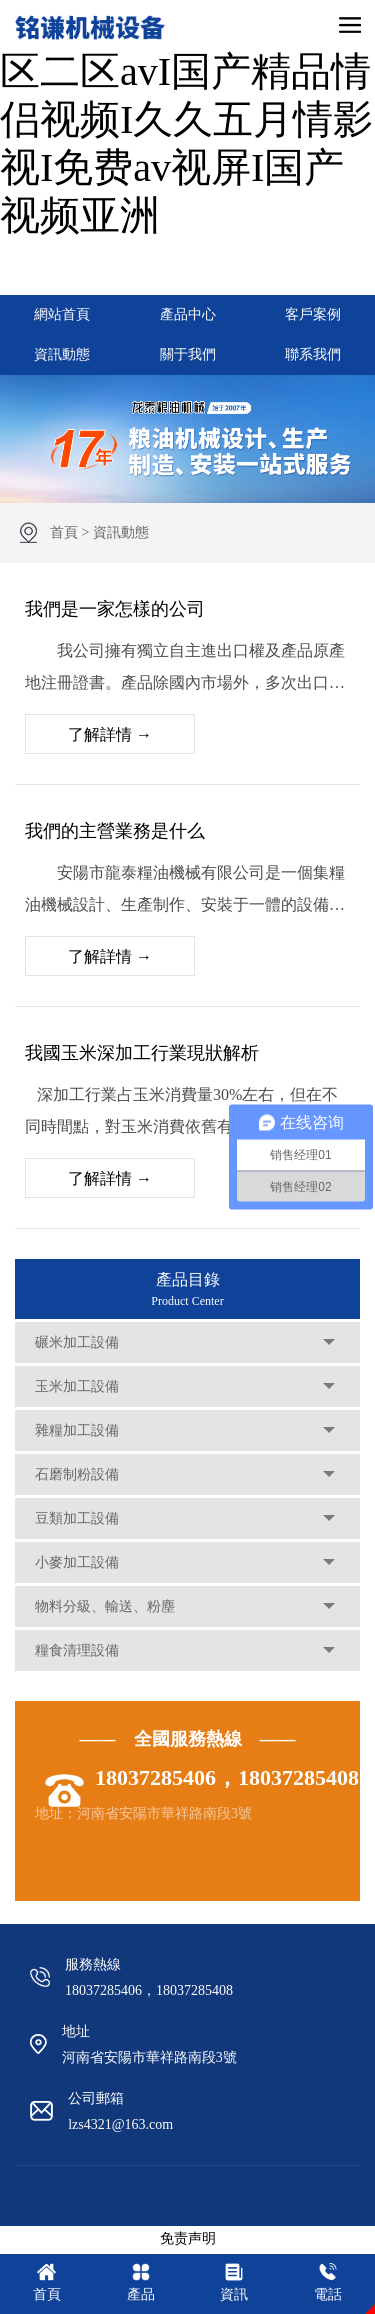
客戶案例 (313, 314)
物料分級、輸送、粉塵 (105, 1606)
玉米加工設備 (77, 1386)
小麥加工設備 (77, 1562)
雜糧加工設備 (77, 1430)
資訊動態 (62, 354)
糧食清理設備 (77, 1650)
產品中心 (188, 314)
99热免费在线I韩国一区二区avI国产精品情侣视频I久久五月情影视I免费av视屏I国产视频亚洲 (186, 119)
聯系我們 (313, 354)
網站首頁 (62, 314)
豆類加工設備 (77, 1518)
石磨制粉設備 (77, 1474)
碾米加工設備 (77, 1342)
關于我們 (188, 354)
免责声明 (188, 2238)
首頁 (64, 532)
